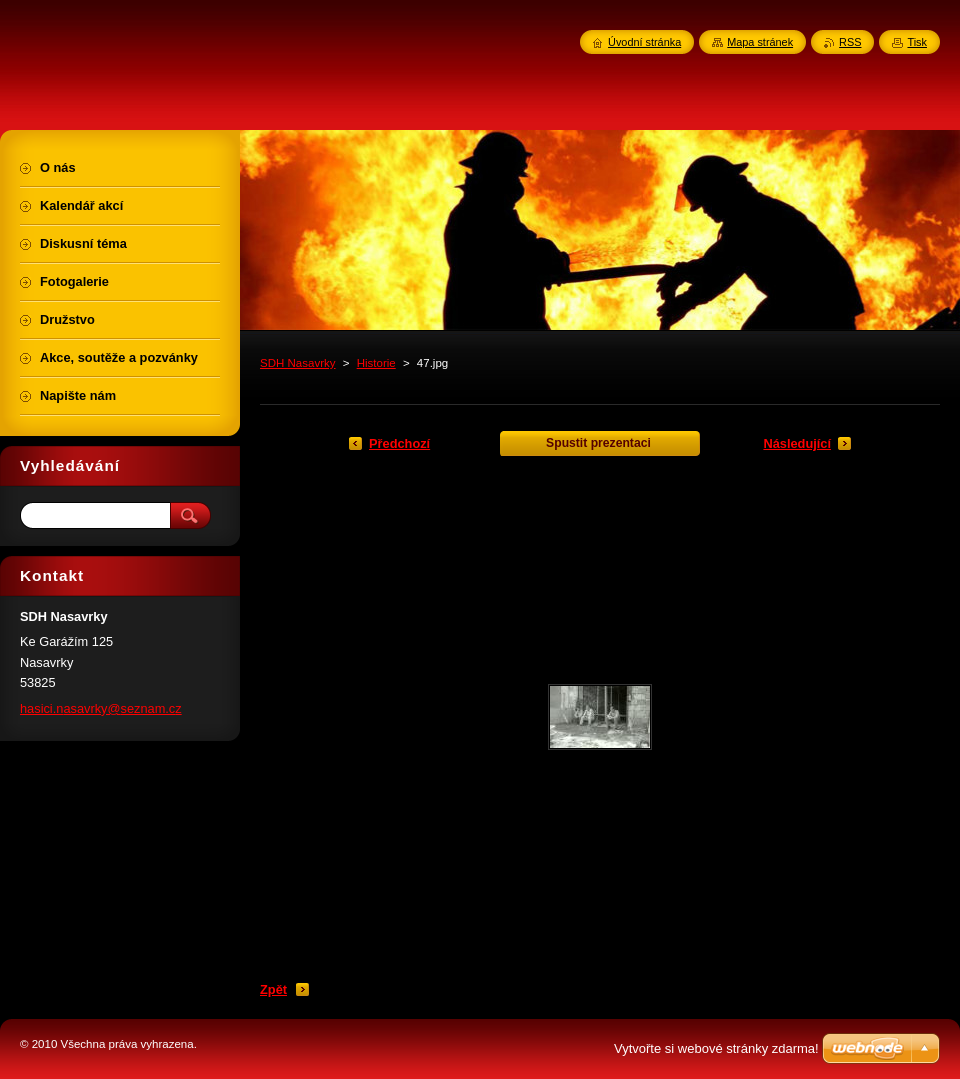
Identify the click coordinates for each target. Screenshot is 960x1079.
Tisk (917, 42)
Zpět (273, 989)
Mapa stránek (760, 42)
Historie (376, 363)
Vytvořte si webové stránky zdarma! (716, 1048)
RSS (850, 42)
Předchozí (399, 443)
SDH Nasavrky (298, 363)
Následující (797, 443)
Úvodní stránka (644, 42)
